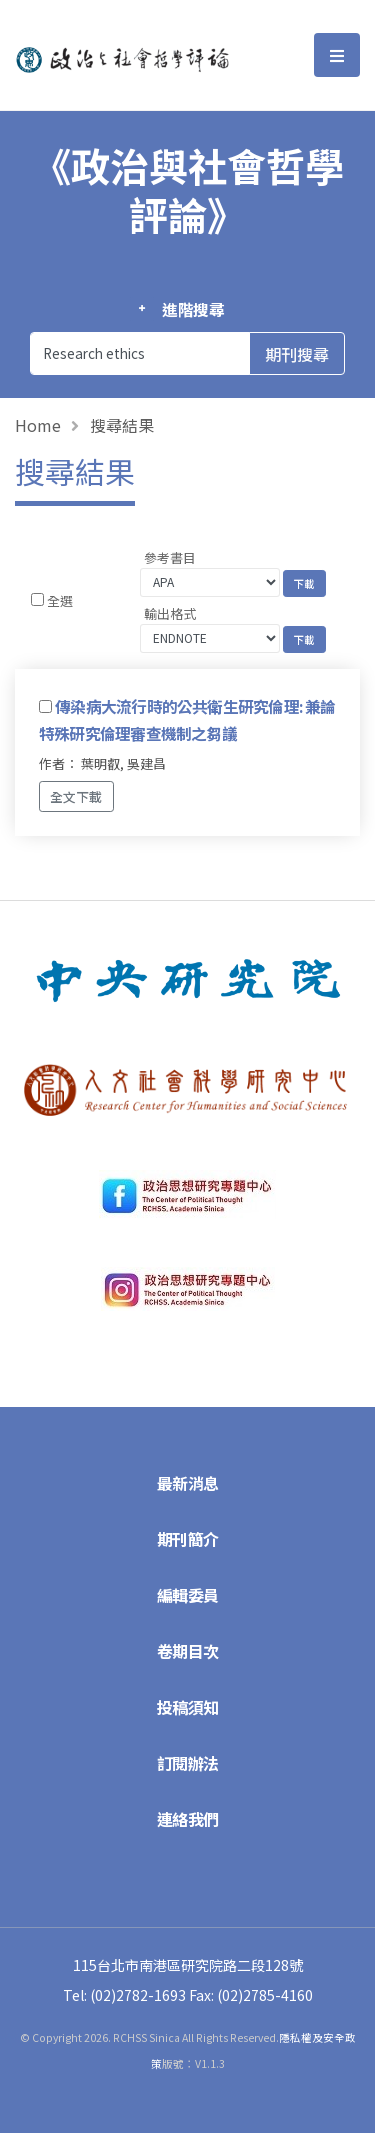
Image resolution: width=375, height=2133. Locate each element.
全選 (60, 600)
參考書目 (170, 557)
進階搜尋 (193, 309)
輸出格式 (170, 613)
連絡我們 (188, 1819)
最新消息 (188, 1483)
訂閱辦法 (188, 1763)
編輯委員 (188, 1595)
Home (38, 425)
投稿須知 (188, 1707)
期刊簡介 (188, 1539)
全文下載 (76, 796)
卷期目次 (188, 1651)
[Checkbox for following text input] (37, 599)
